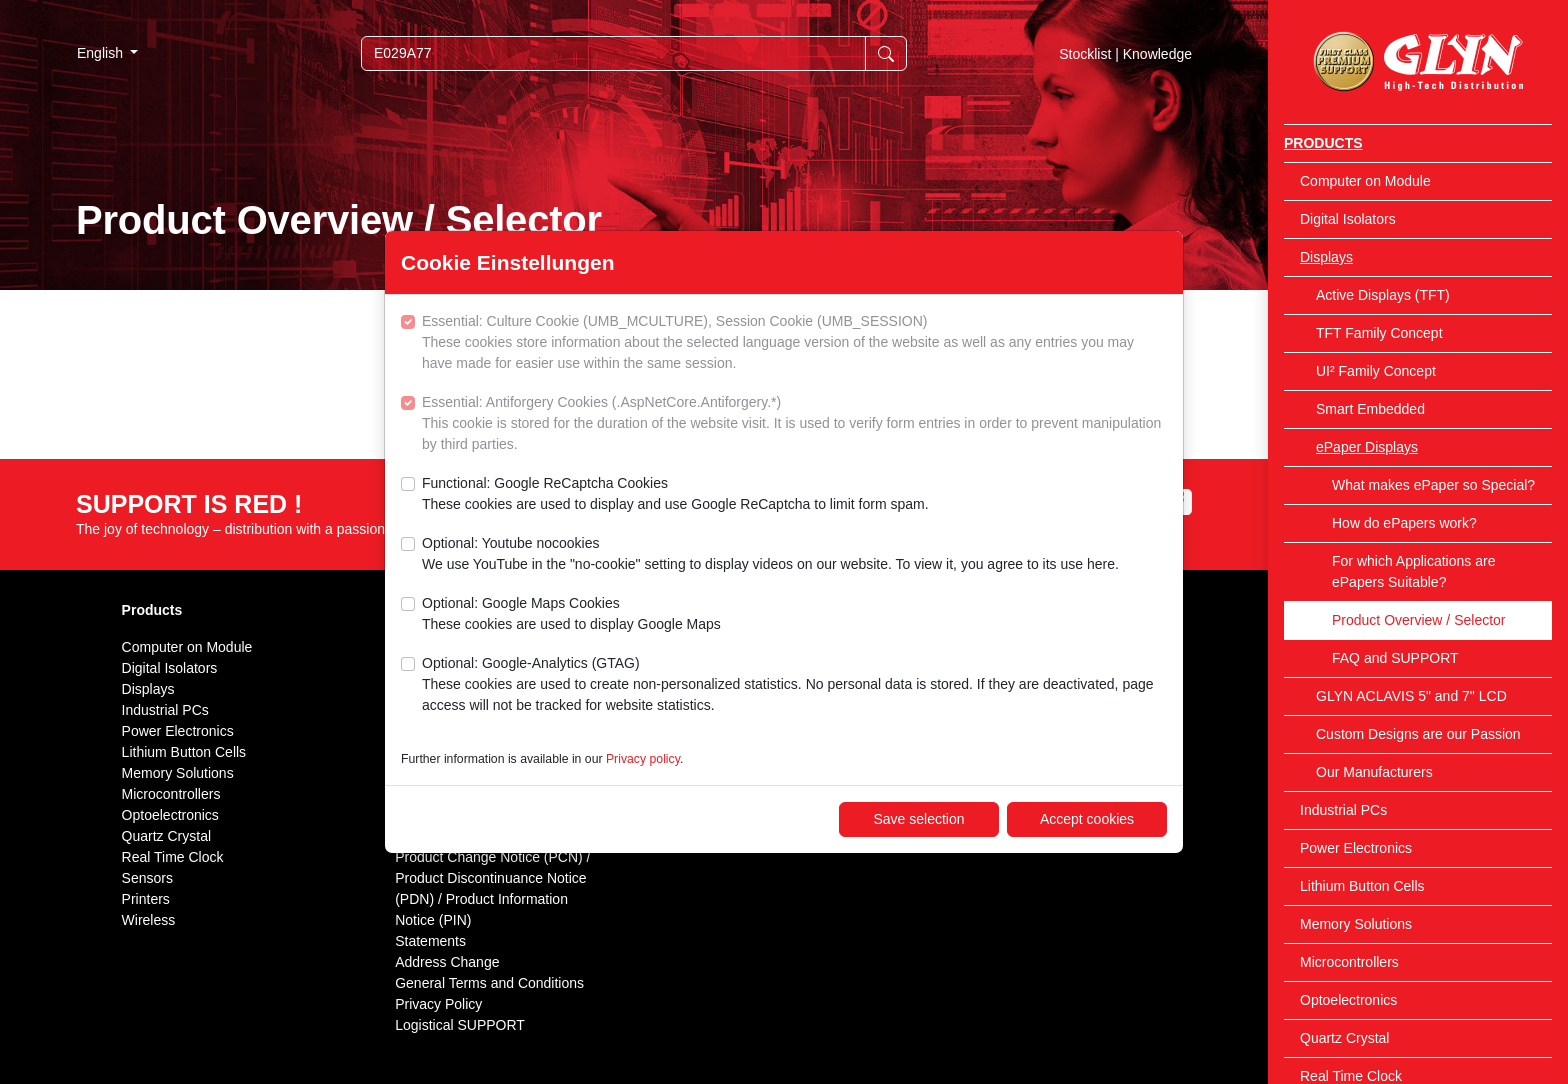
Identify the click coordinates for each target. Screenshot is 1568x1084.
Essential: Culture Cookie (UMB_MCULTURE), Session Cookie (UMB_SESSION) (794, 343)
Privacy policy (643, 759)
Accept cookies (1087, 819)
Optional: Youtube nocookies (770, 555)
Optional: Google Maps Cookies (571, 615)
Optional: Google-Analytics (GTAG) (794, 685)
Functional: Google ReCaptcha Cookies (675, 495)
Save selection (918, 819)
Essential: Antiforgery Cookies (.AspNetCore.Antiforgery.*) (794, 424)
